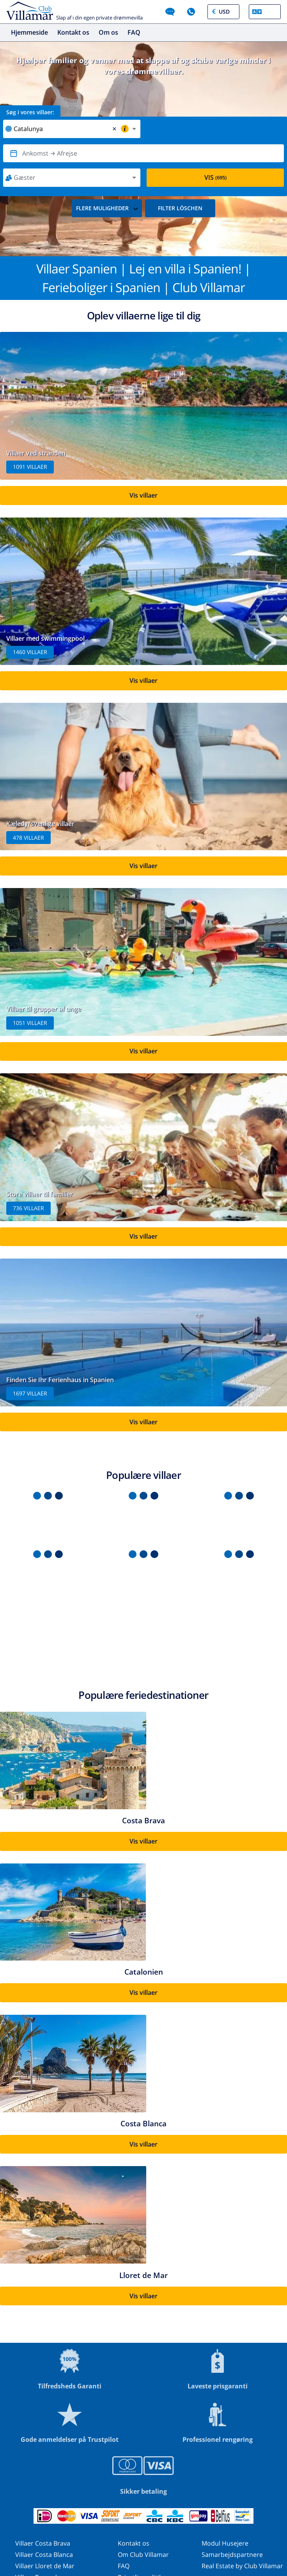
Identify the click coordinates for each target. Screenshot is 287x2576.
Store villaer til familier (39, 1194)
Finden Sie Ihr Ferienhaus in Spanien (60, 1380)
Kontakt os (73, 32)
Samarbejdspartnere (232, 2554)
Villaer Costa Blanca (44, 2554)
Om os (108, 32)
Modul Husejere (225, 2543)
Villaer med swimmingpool (45, 638)
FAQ (134, 32)
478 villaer (28, 837)
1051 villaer (30, 1022)
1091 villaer (30, 466)
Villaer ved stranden (36, 453)
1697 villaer (30, 1393)
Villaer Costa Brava (42, 2543)
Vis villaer (143, 495)
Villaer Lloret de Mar (44, 2566)
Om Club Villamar (143, 2554)
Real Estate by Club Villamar (242, 2566)
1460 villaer (30, 652)
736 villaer (28, 1208)
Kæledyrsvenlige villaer (40, 823)
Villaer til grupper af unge (43, 1009)
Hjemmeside (29, 32)
